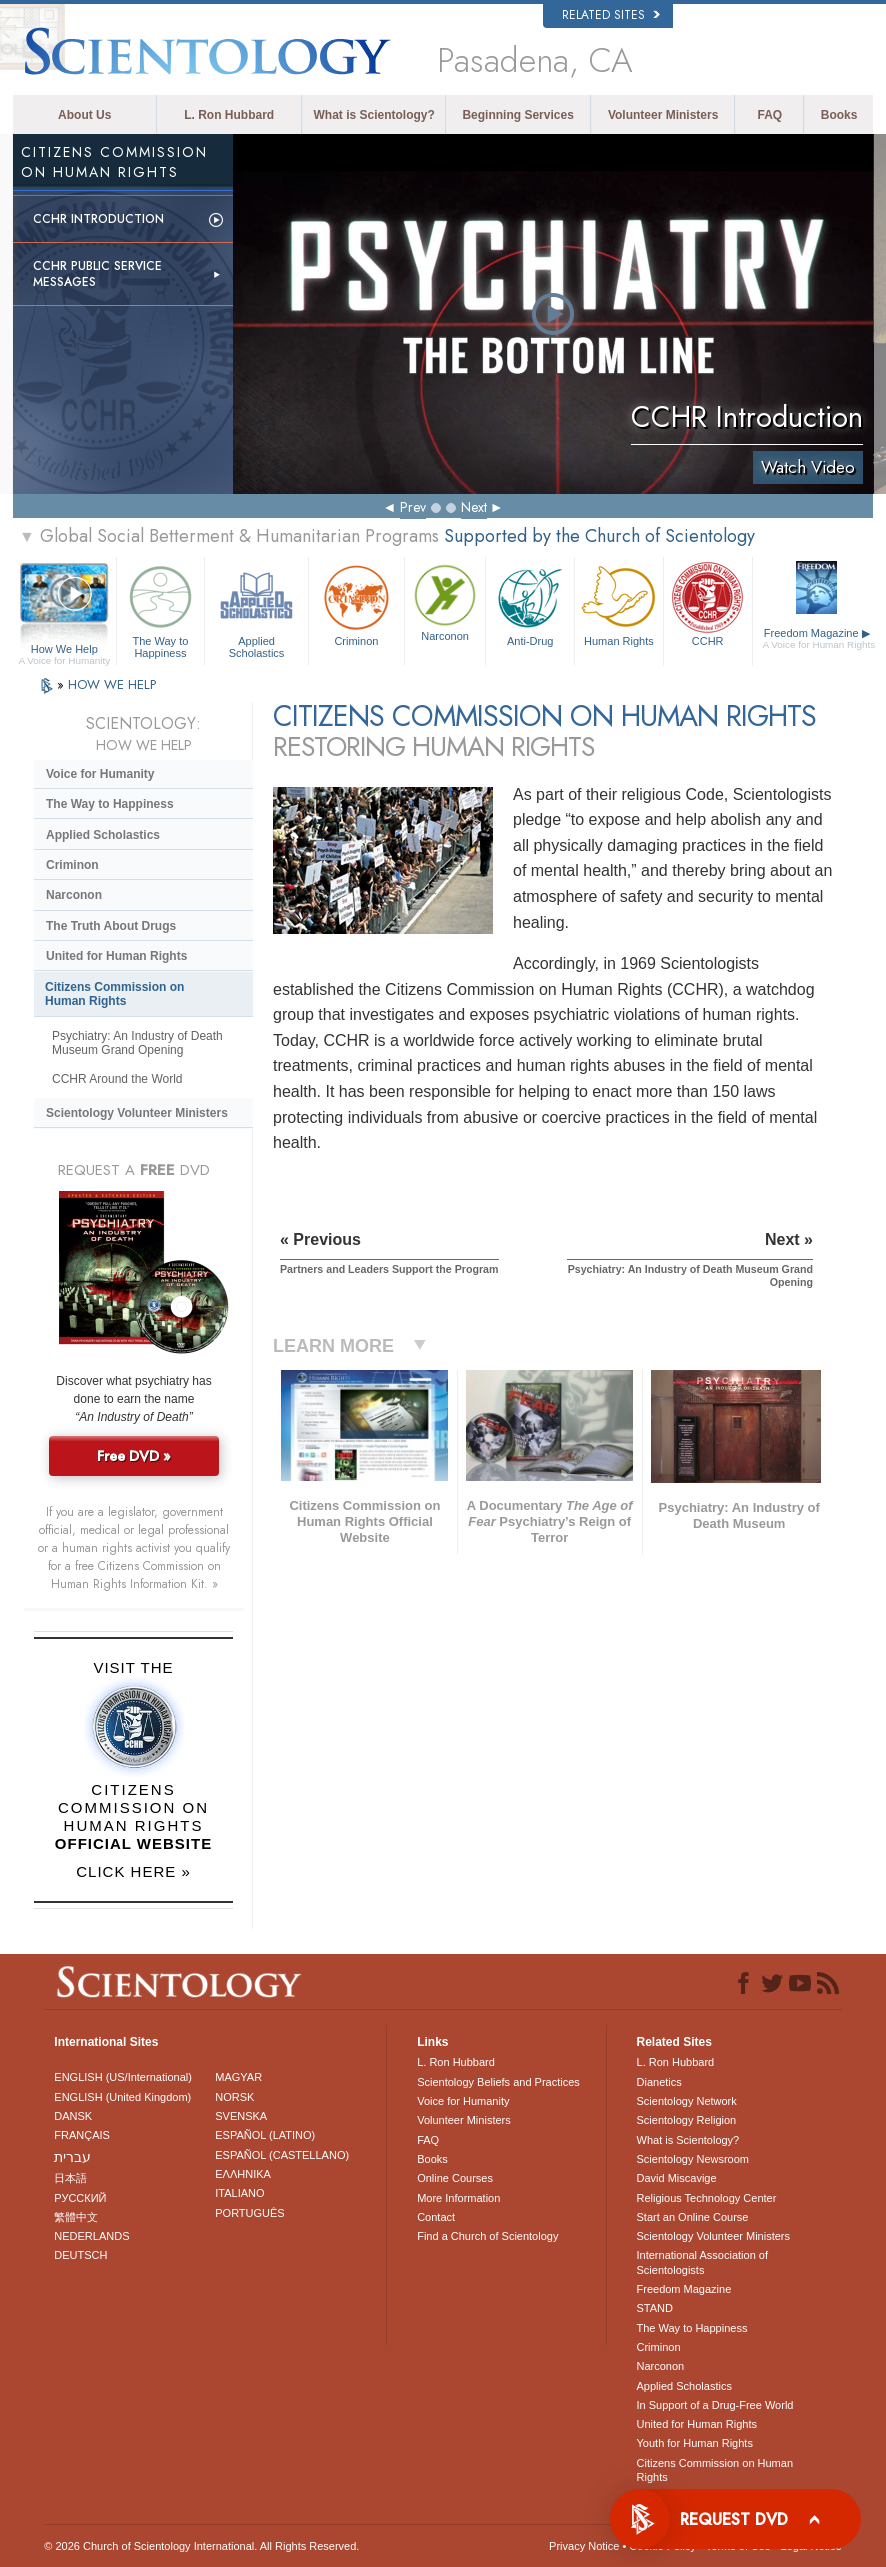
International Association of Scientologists (702, 2262)
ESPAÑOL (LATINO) (265, 2135)
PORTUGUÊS (249, 2213)
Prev (413, 507)
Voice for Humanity (100, 774)
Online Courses (455, 2178)
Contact (436, 2217)
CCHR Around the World (117, 1079)
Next (474, 507)
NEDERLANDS (91, 2236)
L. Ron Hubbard (229, 115)
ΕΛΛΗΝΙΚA (243, 2174)
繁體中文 (76, 2217)
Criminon (356, 603)
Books (839, 115)
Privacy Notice (584, 2546)
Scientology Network (687, 2101)
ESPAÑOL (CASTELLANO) (282, 2155)
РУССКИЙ (80, 2198)
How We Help (64, 650)
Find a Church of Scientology (487, 2236)
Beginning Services (517, 115)
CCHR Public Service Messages (97, 274)
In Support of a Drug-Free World (715, 2405)
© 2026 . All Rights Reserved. (201, 2546)
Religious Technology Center (707, 2198)
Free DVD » (134, 1456)
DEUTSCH (80, 2255)
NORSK (234, 2097)
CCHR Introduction (98, 219)
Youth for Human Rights (695, 2443)
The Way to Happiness (161, 608)
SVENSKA (241, 2116)
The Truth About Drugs (111, 926)
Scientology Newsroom (693, 2159)
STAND (655, 2308)
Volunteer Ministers (663, 115)
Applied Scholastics (256, 608)
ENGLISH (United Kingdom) (122, 2097)
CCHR (708, 603)
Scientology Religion (687, 2120)
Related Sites (611, 15)
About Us (84, 115)
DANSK (73, 2116)
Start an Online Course (693, 2217)
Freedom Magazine (819, 639)
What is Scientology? (374, 115)
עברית (72, 2157)
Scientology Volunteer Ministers (137, 1113)
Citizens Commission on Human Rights (114, 994)
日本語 (70, 2178)
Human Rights (619, 603)
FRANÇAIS (82, 2135)
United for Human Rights (116, 956)
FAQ (769, 115)
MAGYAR (238, 2077)
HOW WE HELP (112, 684)
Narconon (445, 601)
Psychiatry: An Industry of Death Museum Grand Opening (137, 1043)
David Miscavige (677, 2178)
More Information (458, 2198)
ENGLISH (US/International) (123, 2077)
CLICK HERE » (133, 1871)
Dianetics (659, 2082)
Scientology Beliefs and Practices (498, 2082)
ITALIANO (239, 2193)
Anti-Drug (530, 603)
